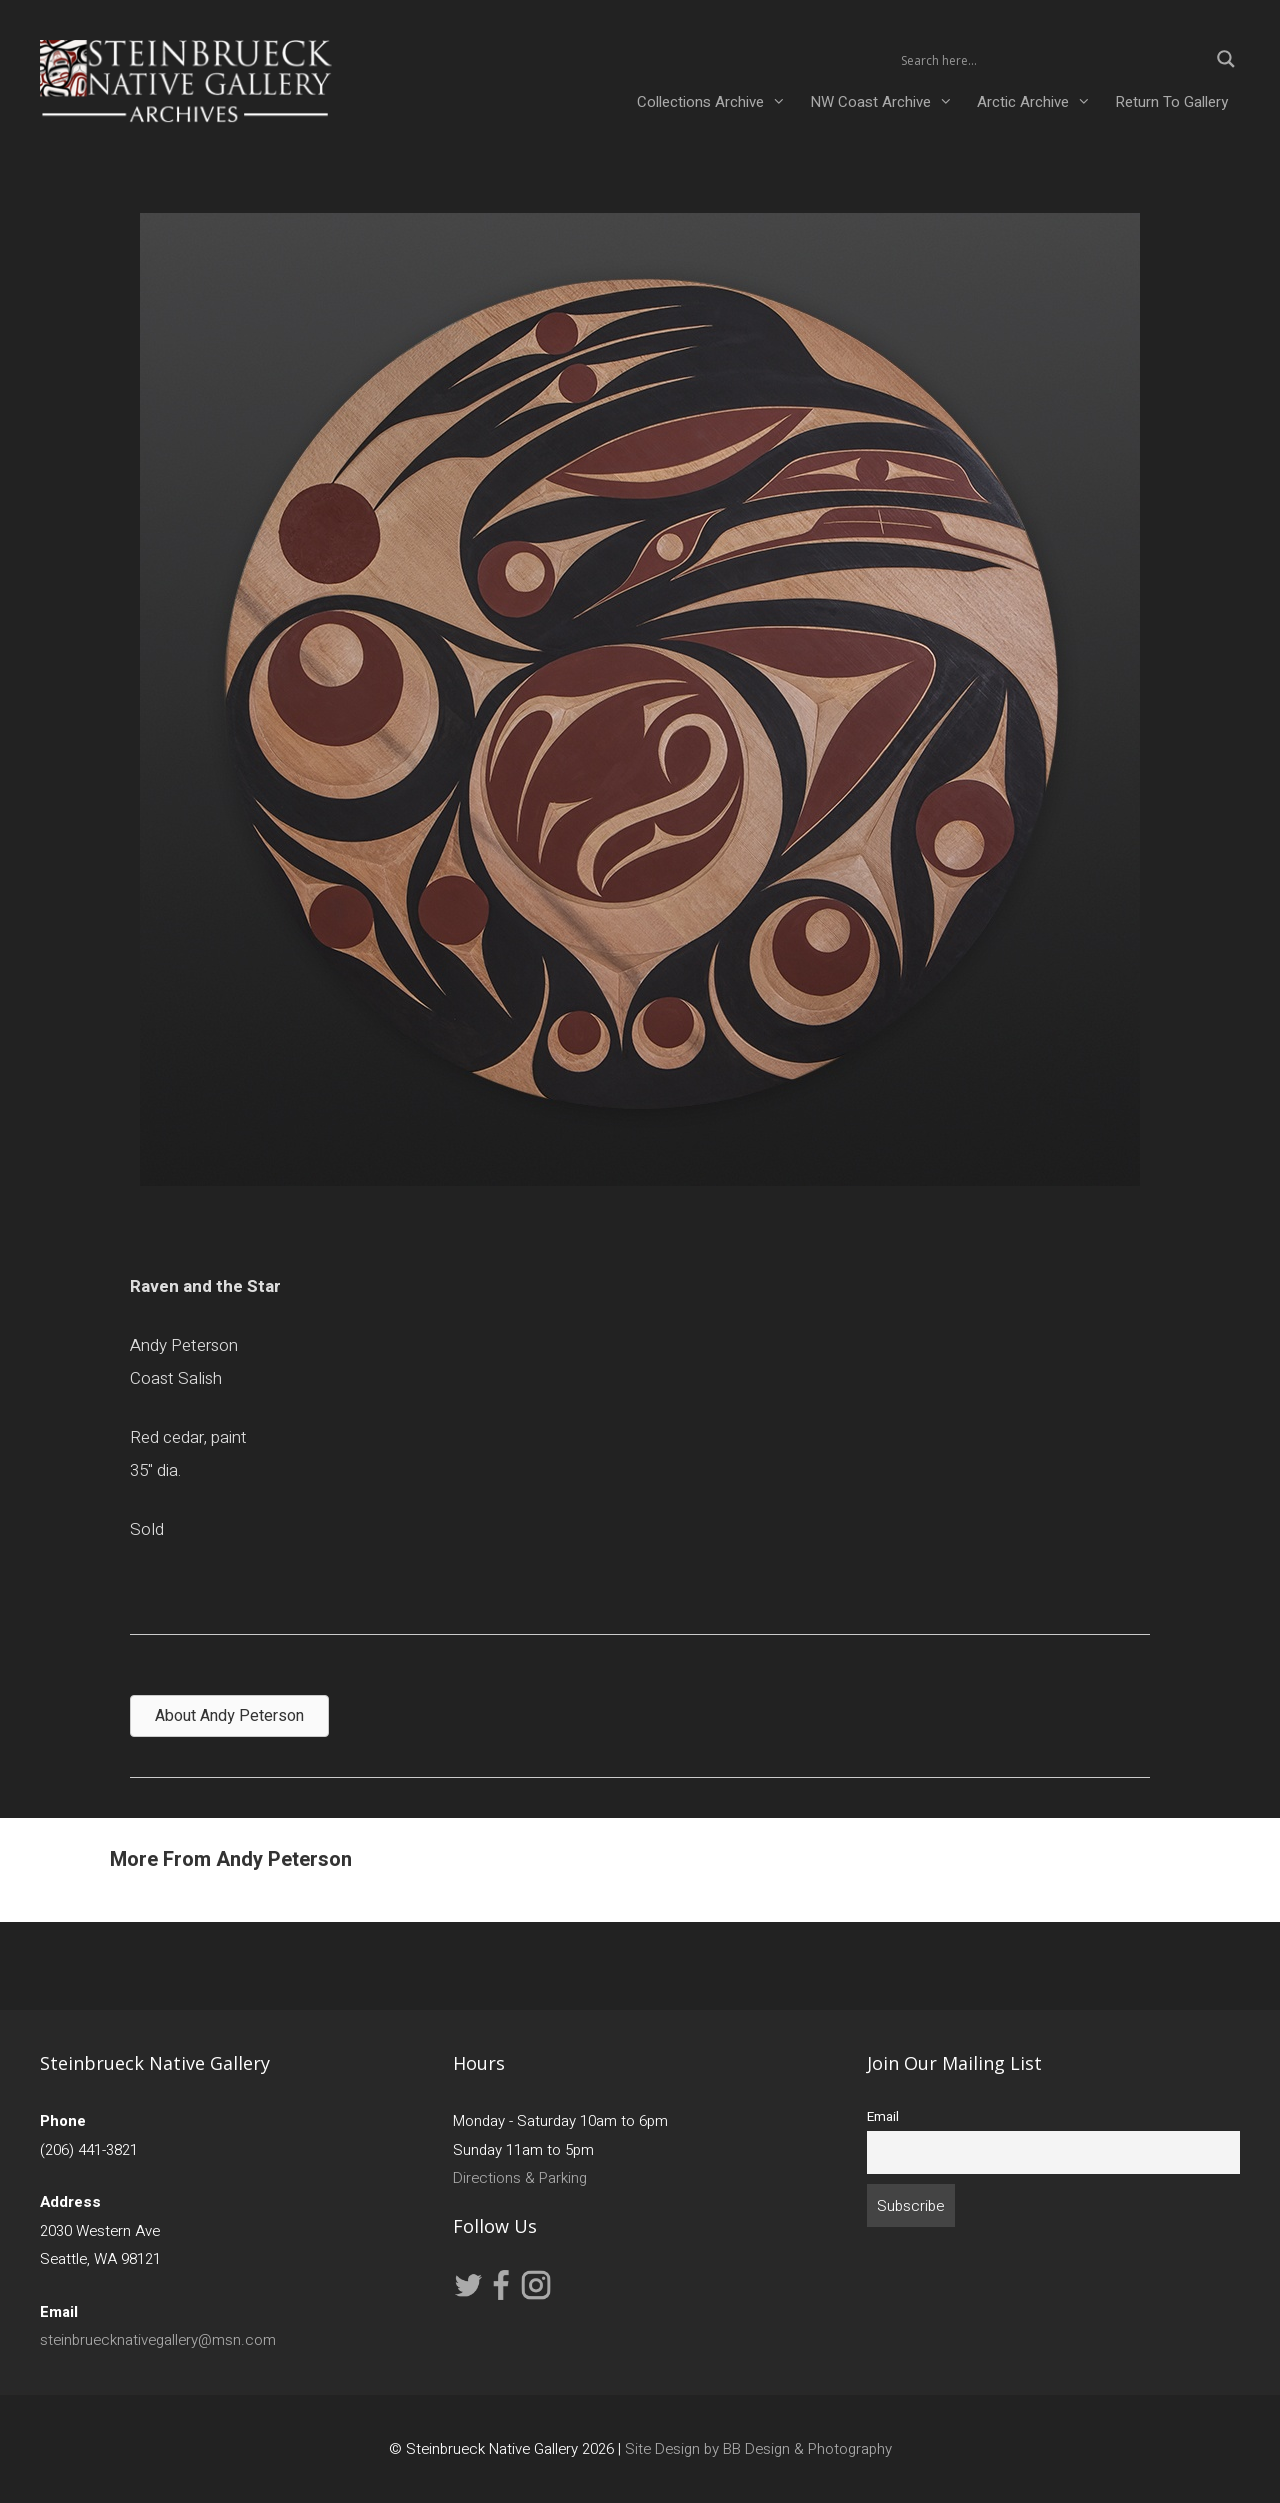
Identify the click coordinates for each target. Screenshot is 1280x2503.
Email (883, 2117)
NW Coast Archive (887, 102)
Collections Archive (717, 102)
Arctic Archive (1040, 102)
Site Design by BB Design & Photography (758, 2449)
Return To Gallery (1171, 102)
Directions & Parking (520, 2178)
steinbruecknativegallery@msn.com (158, 2340)
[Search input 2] (1052, 59)
